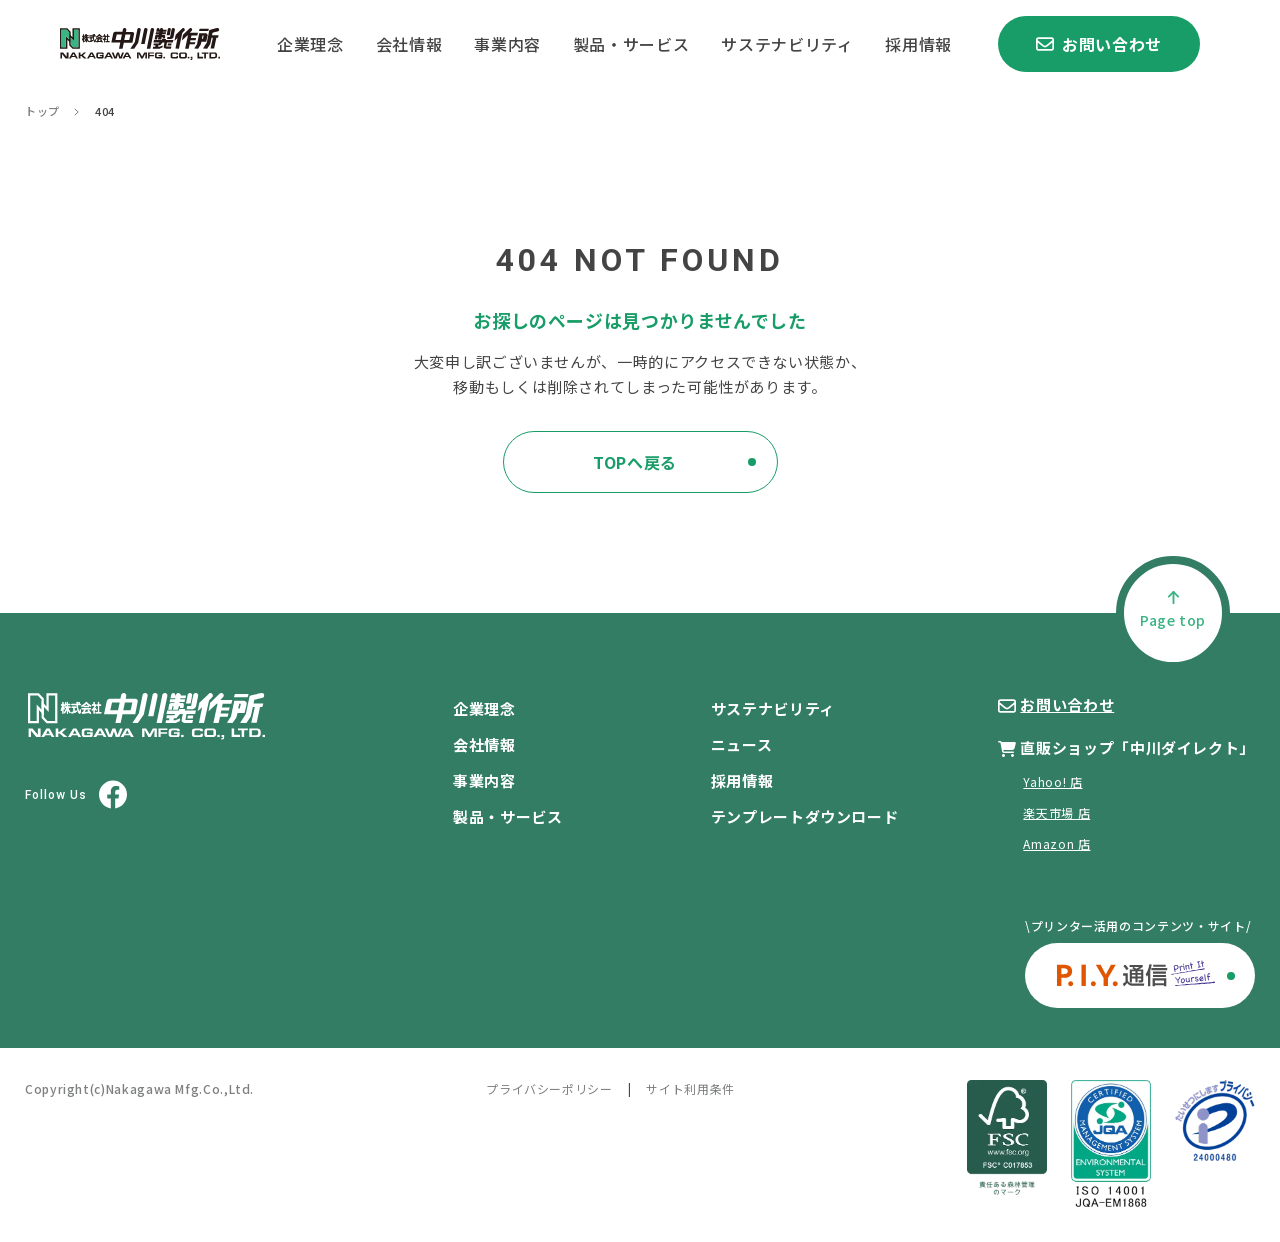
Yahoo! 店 (1052, 781)
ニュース (742, 744)
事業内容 (507, 44)
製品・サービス (631, 44)
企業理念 (310, 44)
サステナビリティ (787, 44)
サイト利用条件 (690, 1088)
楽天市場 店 (1056, 812)
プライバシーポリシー (549, 1088)
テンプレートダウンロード (805, 816)
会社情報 (409, 44)
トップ (42, 111)
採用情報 (918, 44)
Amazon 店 (1056, 843)
